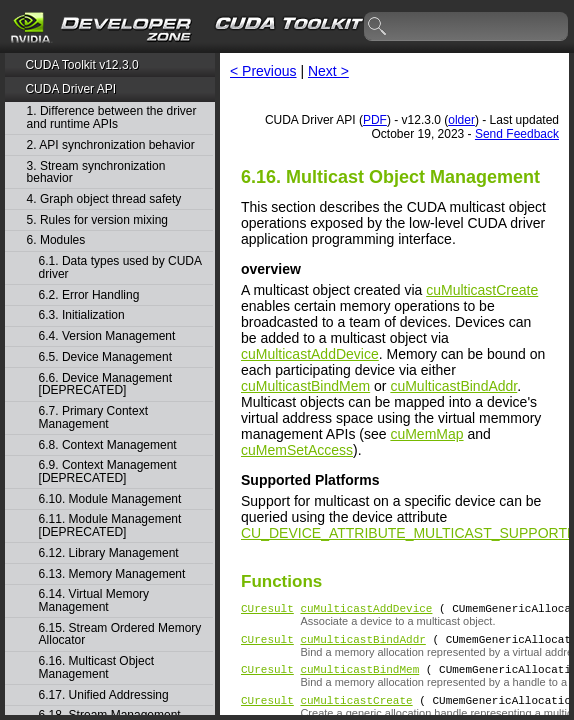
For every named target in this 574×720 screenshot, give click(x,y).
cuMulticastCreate (482, 290)
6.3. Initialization (82, 315)
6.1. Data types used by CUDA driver (120, 267)
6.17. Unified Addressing (104, 695)
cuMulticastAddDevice (310, 354)
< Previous (263, 71)
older (461, 120)
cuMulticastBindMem (305, 386)
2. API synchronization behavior (111, 145)
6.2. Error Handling (89, 295)
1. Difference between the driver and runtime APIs (112, 117)
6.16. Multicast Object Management (96, 667)
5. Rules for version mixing (97, 220)
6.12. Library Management (109, 553)
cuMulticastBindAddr (453, 386)
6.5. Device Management (105, 357)
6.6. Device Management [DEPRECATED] (105, 384)
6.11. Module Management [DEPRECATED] (110, 525)
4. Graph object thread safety (104, 199)
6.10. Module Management (110, 499)
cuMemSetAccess (297, 450)
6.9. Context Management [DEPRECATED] (108, 471)
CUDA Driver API (70, 89)
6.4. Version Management (107, 336)
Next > (328, 71)
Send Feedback (517, 134)
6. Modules (56, 240)
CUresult (267, 610)
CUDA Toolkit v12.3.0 (81, 65)
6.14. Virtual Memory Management (94, 600)
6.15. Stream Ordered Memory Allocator (120, 634)
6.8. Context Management (108, 445)
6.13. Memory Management (112, 574)
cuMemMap (426, 434)
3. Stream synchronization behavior (96, 172)
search (378, 27)
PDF (375, 120)
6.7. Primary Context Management (93, 417)
